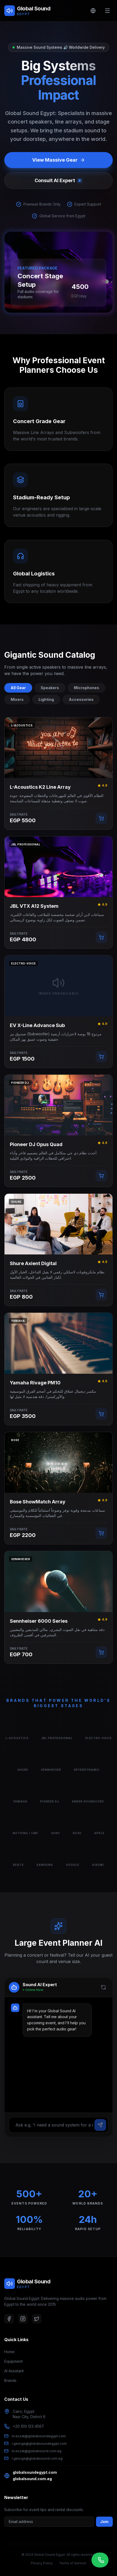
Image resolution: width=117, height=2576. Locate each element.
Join (104, 2521)
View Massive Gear (58, 160)
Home (9, 2351)
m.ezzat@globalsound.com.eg (36, 2451)
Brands (10, 2380)
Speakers (50, 687)
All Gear (18, 687)
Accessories (81, 699)
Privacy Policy (42, 2563)
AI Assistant (14, 2371)
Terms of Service (72, 2563)
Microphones (86, 687)
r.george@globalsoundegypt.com (39, 2443)
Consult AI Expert (58, 180)
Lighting (46, 699)
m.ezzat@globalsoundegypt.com (39, 2436)
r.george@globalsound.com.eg (37, 2458)
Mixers (17, 699)
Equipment (13, 2361)
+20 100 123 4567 (28, 2426)
